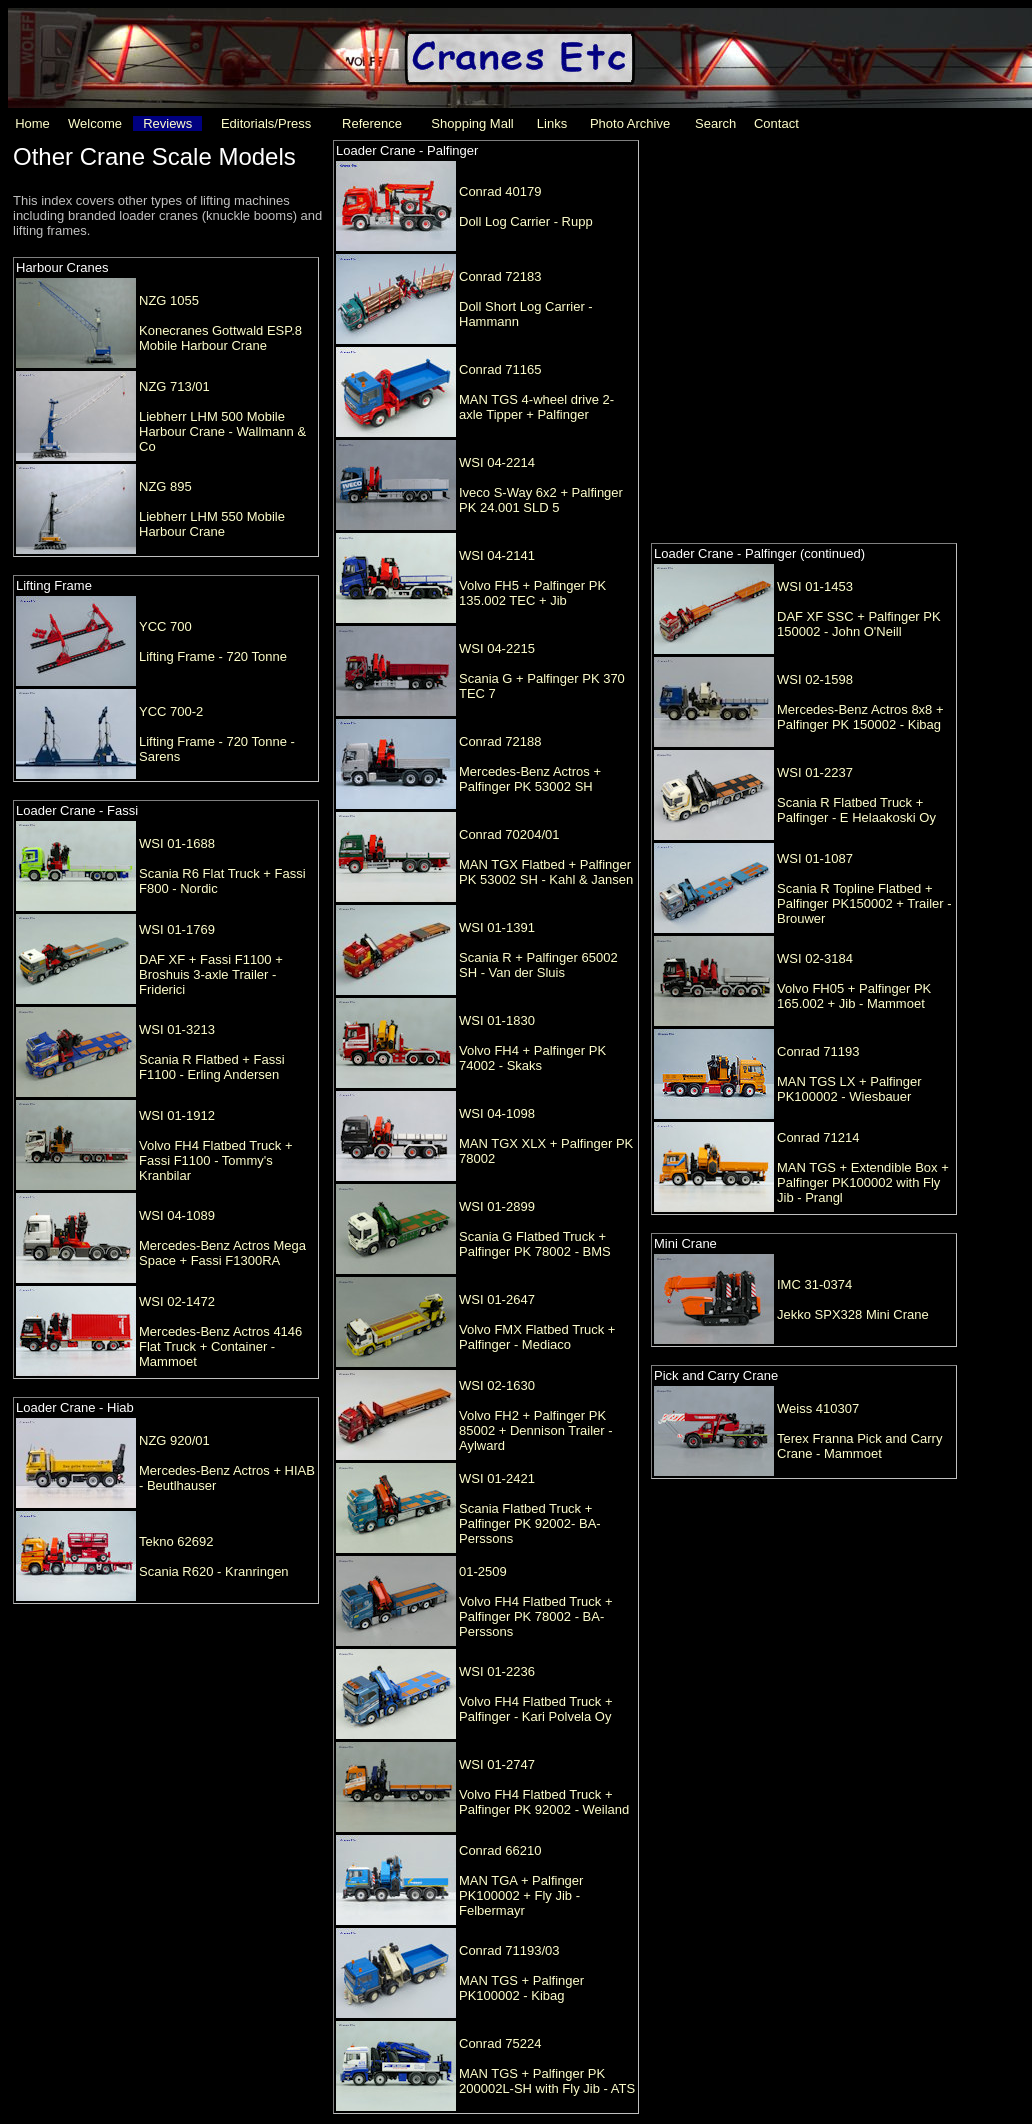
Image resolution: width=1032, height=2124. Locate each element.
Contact (776, 123)
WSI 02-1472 (177, 1301)
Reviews (167, 123)
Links (552, 123)
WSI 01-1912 (177, 1115)
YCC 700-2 (171, 711)
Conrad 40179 (500, 191)
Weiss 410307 (818, 1408)
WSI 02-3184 (815, 958)
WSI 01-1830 (497, 1020)
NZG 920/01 (174, 1440)
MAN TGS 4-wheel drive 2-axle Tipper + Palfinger (536, 407)
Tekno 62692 (176, 1541)
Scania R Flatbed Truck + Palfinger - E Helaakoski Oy (856, 810)
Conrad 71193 (818, 1051)
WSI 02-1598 (815, 679)
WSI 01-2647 (497, 1299)
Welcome (95, 123)
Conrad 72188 (500, 741)
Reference (372, 123)
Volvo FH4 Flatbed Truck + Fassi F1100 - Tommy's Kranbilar (216, 1160)
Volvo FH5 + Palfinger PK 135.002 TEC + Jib (532, 593)
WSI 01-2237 (815, 772)
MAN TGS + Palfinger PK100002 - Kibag (521, 1988)
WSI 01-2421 (497, 1478)
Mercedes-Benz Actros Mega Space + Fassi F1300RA (222, 1253)
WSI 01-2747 (497, 1764)
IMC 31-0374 (814, 1284)
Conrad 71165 (500, 369)
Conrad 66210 (500, 1850)
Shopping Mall (472, 123)
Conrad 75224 (500, 2043)
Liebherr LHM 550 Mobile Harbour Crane (212, 524)
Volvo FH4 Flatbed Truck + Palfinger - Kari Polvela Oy (536, 1709)
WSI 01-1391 (497, 927)
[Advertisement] (215, 330)
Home (32, 123)
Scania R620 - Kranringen (214, 1571)
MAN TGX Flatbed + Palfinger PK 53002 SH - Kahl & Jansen (546, 872)
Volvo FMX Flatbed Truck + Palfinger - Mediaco (537, 1337)
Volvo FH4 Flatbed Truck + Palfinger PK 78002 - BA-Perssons (536, 1616)
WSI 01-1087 (815, 858)
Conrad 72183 (500, 276)
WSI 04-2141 (497, 555)
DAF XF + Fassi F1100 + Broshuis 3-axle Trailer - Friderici (211, 974)
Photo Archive (630, 123)
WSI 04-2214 (497, 462)
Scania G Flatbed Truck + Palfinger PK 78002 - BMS (535, 1244)
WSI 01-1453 (815, 586)
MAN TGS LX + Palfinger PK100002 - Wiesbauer (849, 1089)
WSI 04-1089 (177, 1215)
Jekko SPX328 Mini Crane (853, 1314)
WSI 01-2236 (497, 1671)
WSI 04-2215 (497, 648)
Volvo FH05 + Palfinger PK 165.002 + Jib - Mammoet (854, 996)
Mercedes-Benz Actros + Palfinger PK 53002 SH (530, 779)
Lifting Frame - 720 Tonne (213, 656)
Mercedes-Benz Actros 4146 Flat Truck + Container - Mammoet (220, 1346)
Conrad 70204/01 (509, 834)
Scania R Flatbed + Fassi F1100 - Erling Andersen (212, 1067)
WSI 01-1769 (177, 929)
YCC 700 (165, 626)
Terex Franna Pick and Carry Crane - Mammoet (859, 1446)
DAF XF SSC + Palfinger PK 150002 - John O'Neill (859, 624)
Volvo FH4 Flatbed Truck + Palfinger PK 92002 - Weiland (544, 1802)
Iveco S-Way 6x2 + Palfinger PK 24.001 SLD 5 (541, 500)
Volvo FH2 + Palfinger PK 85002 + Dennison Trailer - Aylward (536, 1430)
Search (715, 123)
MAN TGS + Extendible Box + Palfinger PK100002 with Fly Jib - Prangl (863, 1182)
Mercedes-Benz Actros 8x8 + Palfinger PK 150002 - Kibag (860, 717)
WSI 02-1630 (497, 1385)
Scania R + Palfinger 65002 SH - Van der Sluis (538, 965)
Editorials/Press (266, 123)
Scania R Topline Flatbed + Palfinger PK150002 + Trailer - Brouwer (864, 903)
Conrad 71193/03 (509, 1950)
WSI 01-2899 (497, 1206)
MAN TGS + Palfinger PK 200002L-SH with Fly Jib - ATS (547, 2081)
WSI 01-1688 (177, 843)
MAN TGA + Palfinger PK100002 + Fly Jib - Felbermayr (521, 1895)
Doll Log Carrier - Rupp (526, 221)
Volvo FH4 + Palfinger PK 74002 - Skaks (532, 1058)
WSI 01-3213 (177, 1029)
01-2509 (483, 1571)
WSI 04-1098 (497, 1113)
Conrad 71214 (818, 1137)
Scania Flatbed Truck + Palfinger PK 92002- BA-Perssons (530, 1523)
